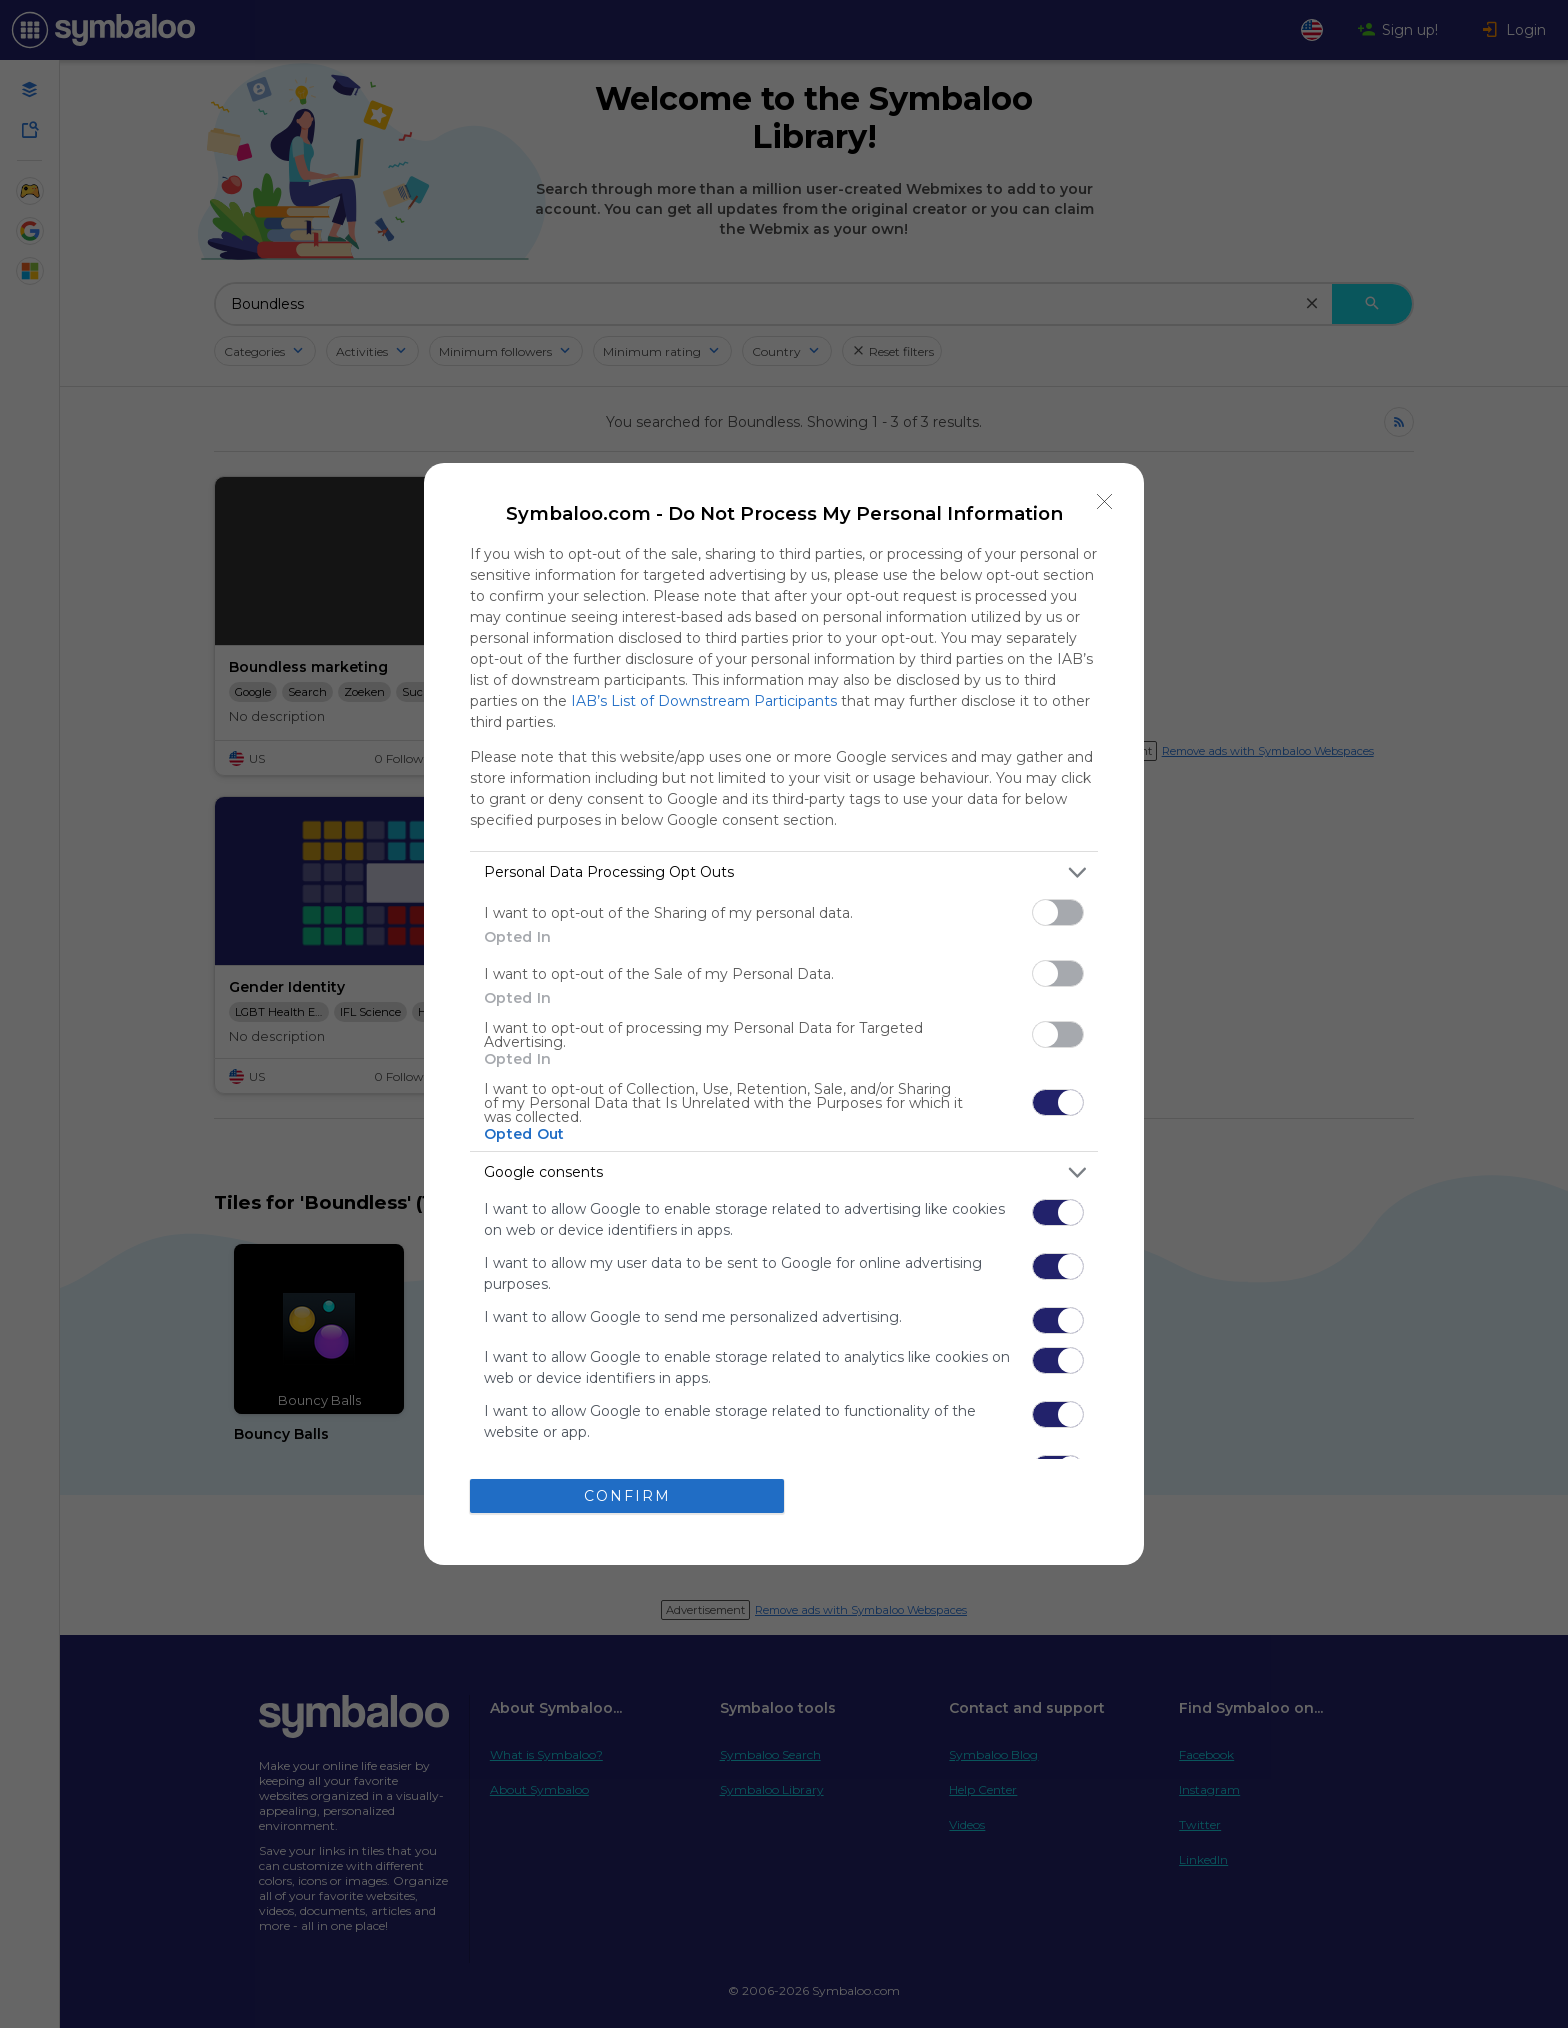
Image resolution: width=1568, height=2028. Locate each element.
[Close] (1105, 502)
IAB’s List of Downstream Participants (704, 701)
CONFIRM (627, 1496)
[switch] (1058, 912)
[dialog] (784, 1014)
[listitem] (784, 872)
